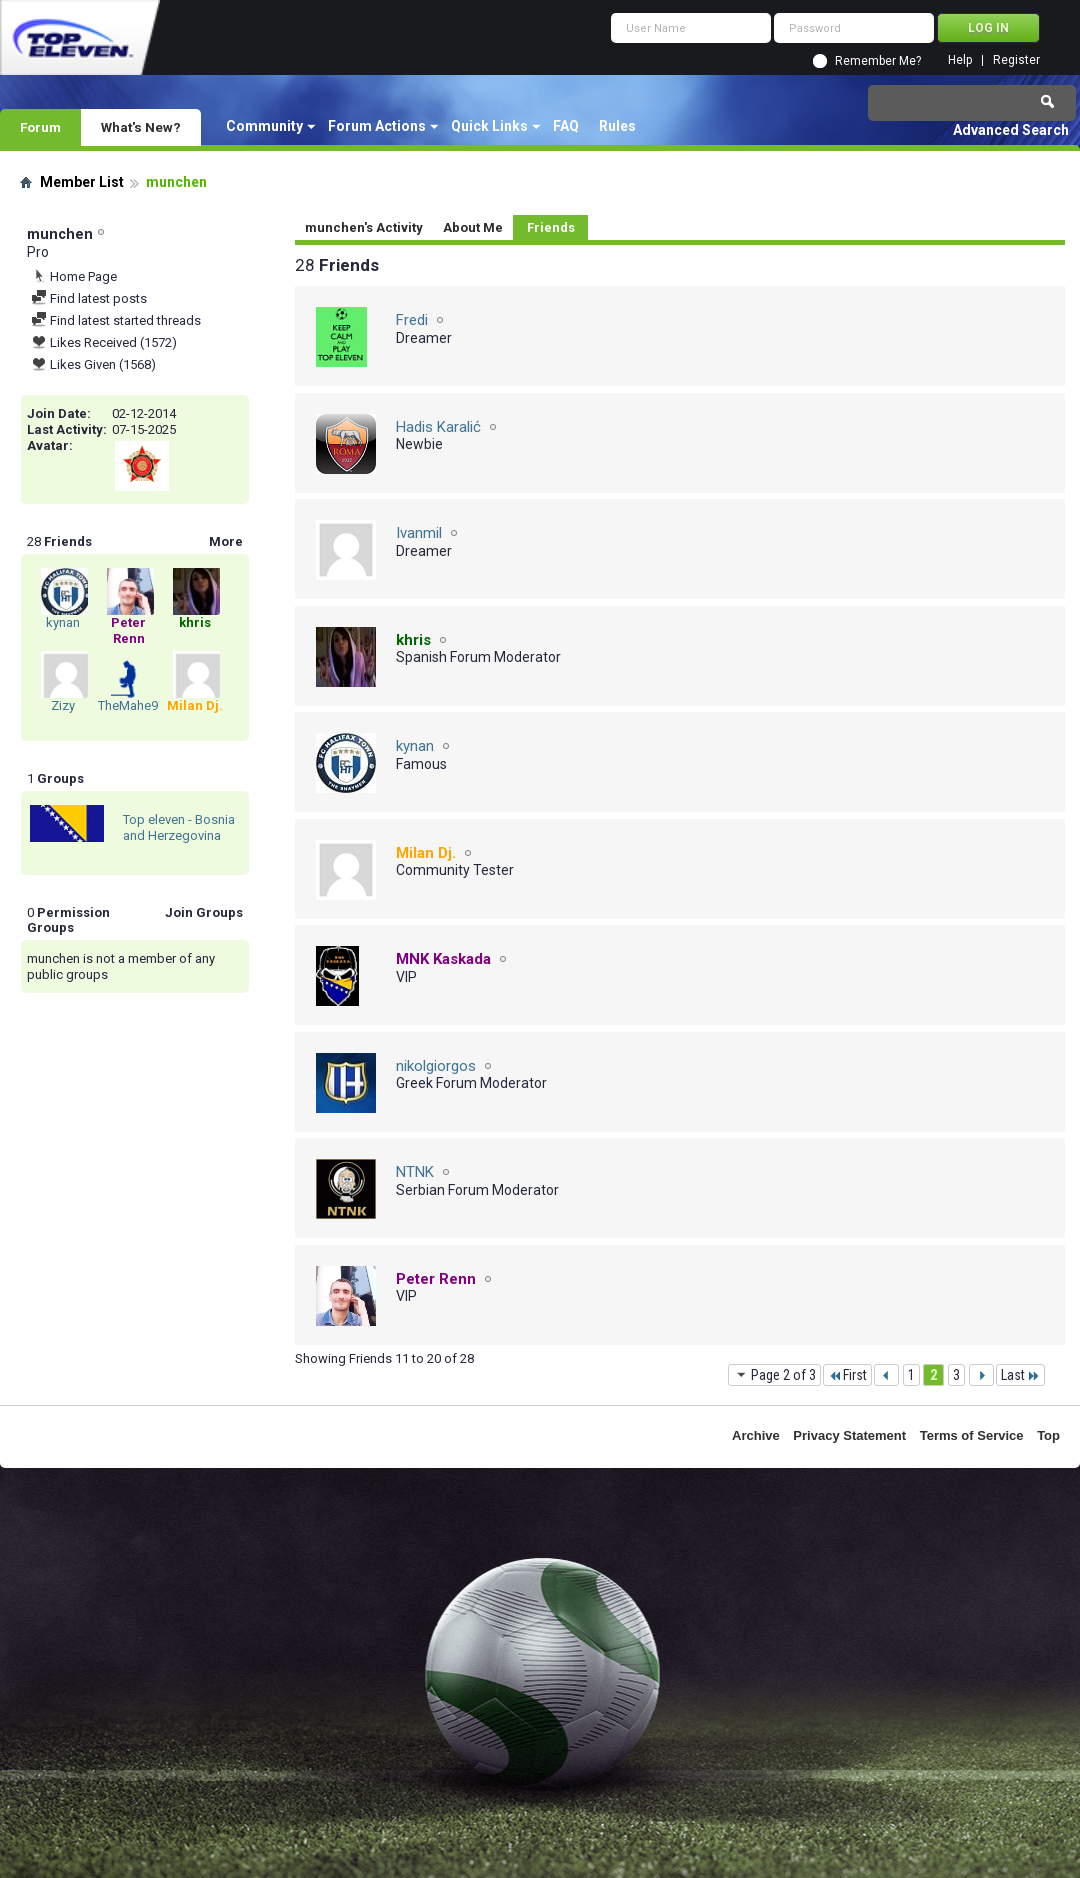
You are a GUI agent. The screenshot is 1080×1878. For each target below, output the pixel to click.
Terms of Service (972, 1435)
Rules (617, 126)
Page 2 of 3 (774, 1374)
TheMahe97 (131, 705)
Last (1020, 1375)
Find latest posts (89, 298)
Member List (82, 182)
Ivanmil (419, 533)
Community (264, 126)
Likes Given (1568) (93, 364)
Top (1048, 1435)
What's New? (141, 127)
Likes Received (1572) (104, 342)
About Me (473, 227)
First (847, 1375)
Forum (40, 127)
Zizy (63, 705)
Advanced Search (1011, 130)
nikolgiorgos (436, 1066)
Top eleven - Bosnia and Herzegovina (179, 827)
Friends (551, 227)
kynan (63, 622)
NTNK (415, 1172)
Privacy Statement (849, 1435)
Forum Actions (377, 126)
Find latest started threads (116, 320)
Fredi (412, 320)
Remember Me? (878, 61)
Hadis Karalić (438, 427)
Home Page (74, 276)
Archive (756, 1435)
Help (960, 60)
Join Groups (204, 912)
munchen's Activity (364, 227)
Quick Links (489, 126)
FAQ (566, 126)
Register (1016, 60)
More (226, 541)
